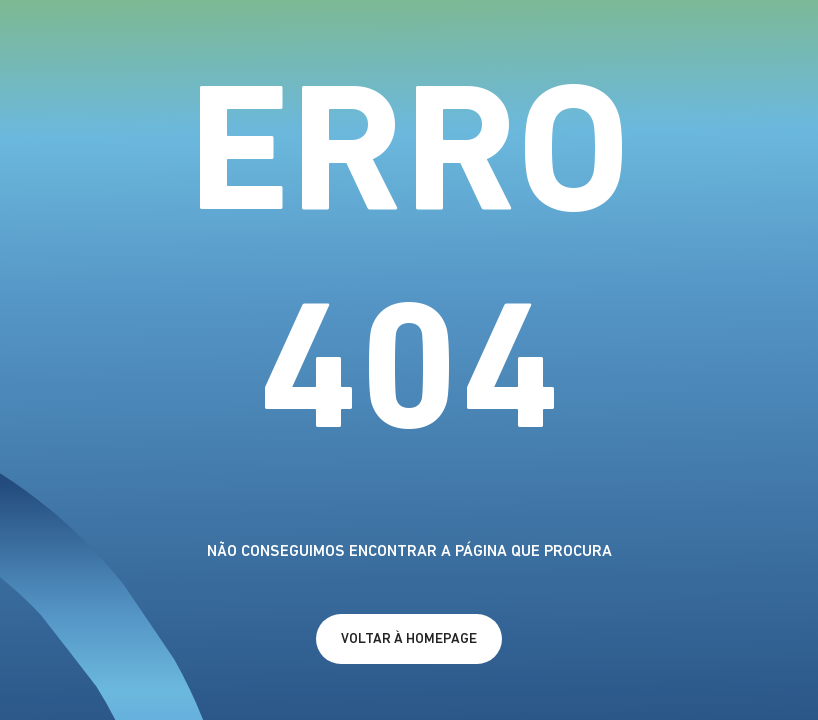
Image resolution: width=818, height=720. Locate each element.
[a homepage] (409, 639)
